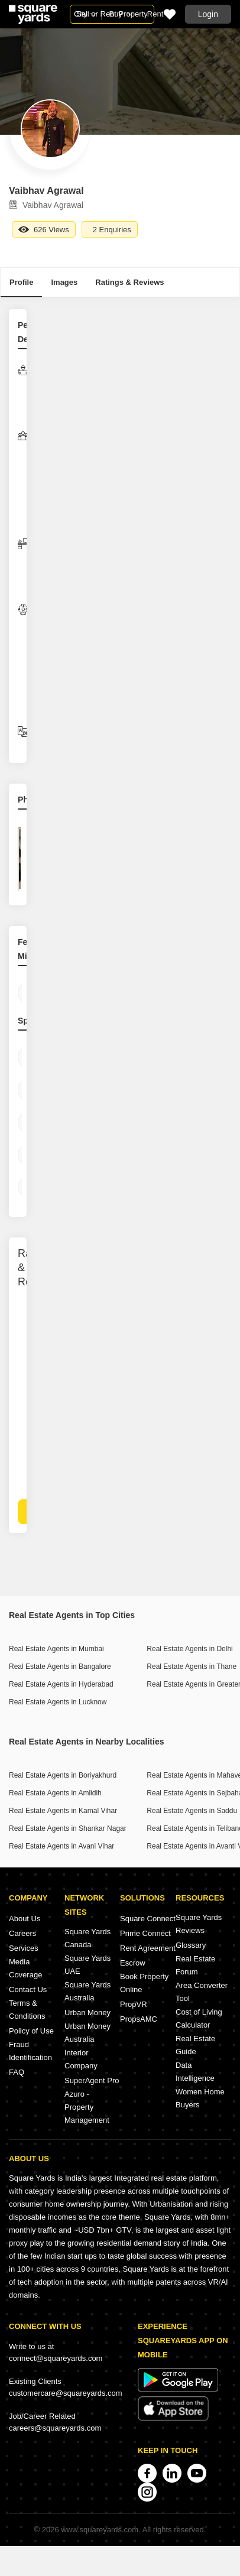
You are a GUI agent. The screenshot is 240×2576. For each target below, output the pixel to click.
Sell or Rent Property (112, 13)
